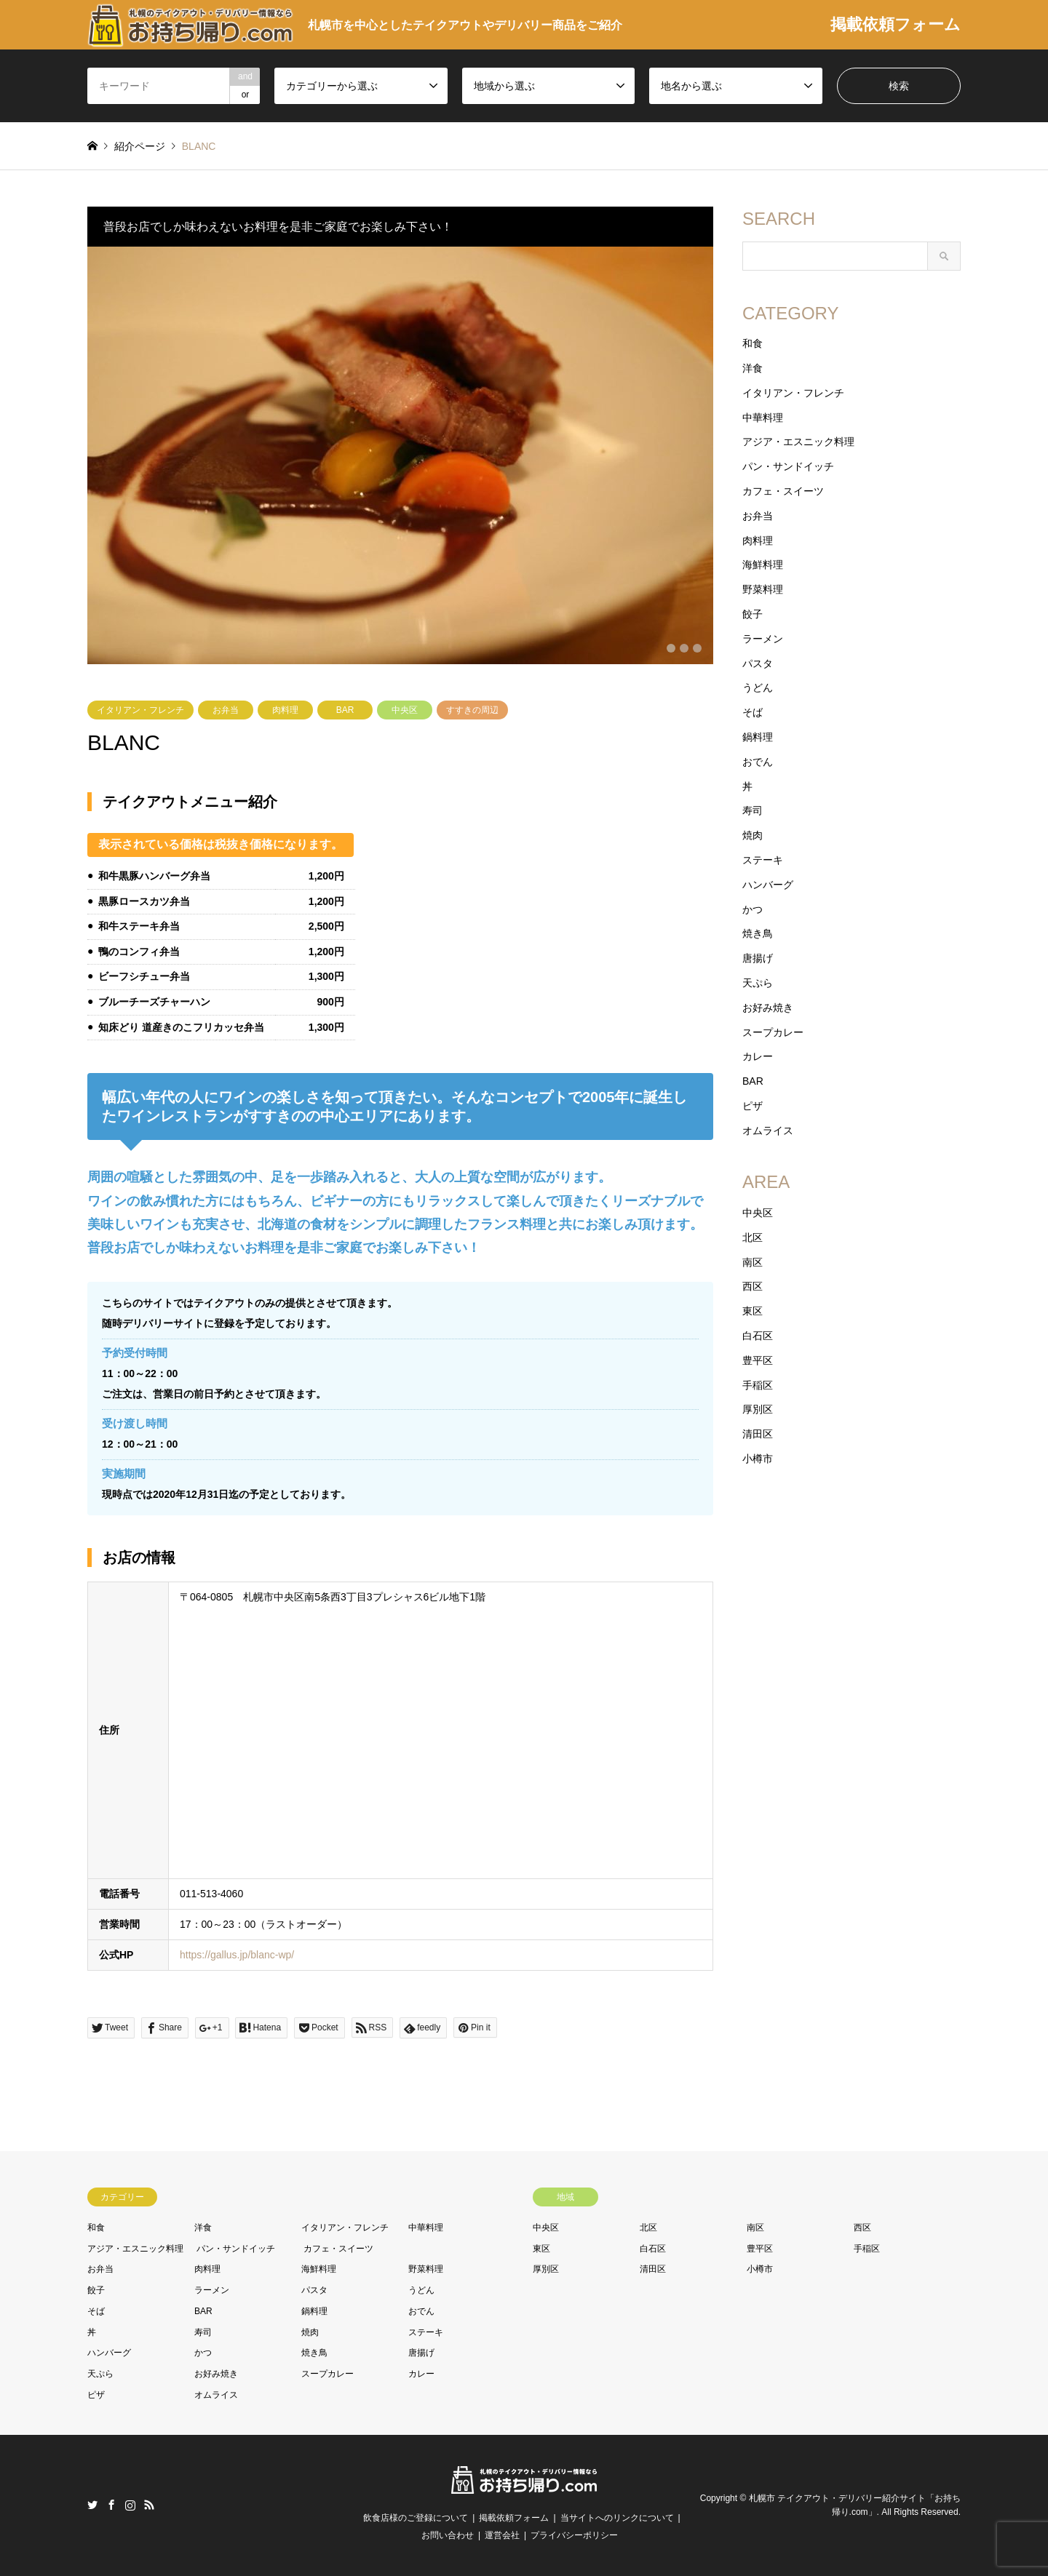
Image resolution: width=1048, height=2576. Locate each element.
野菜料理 (762, 589)
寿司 (752, 810)
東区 (752, 1311)
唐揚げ (757, 958)
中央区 (405, 710)
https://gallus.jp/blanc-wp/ (237, 1955)
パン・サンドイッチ (788, 466)
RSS (149, 2505)
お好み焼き (767, 1007)
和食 (752, 343)
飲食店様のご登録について (415, 2518)
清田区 (757, 1434)
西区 (752, 1286)
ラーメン (762, 639)
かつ (752, 909)
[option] (400, 455)
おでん (757, 761)
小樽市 (757, 1458)
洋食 (752, 368)
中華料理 (762, 417)
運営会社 (502, 2535)
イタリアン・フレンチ (140, 710)
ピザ (752, 1106)
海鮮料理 (762, 564)
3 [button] (697, 648)
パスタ (757, 663)
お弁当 (226, 710)
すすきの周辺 (472, 710)
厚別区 (757, 1409)
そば (752, 712)
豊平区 (757, 1360)
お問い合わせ (447, 2535)
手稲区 (757, 1385)
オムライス (767, 1130)
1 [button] (671, 648)
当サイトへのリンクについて (617, 2518)
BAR (345, 710)
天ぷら (757, 983)
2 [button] (684, 648)
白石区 (757, 1335)
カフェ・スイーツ (783, 491)
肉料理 (285, 710)
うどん (757, 687)
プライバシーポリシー (574, 2535)
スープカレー (772, 1032)
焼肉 (752, 835)
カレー (757, 1056)
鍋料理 (757, 737)
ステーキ (762, 860)
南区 (752, 1262)
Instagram (130, 2505)
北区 (752, 1237)
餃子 (752, 614)
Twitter (92, 2505)
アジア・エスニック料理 (798, 441)
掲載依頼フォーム (895, 24)
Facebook (111, 2505)
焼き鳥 (757, 933)
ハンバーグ (767, 884)
